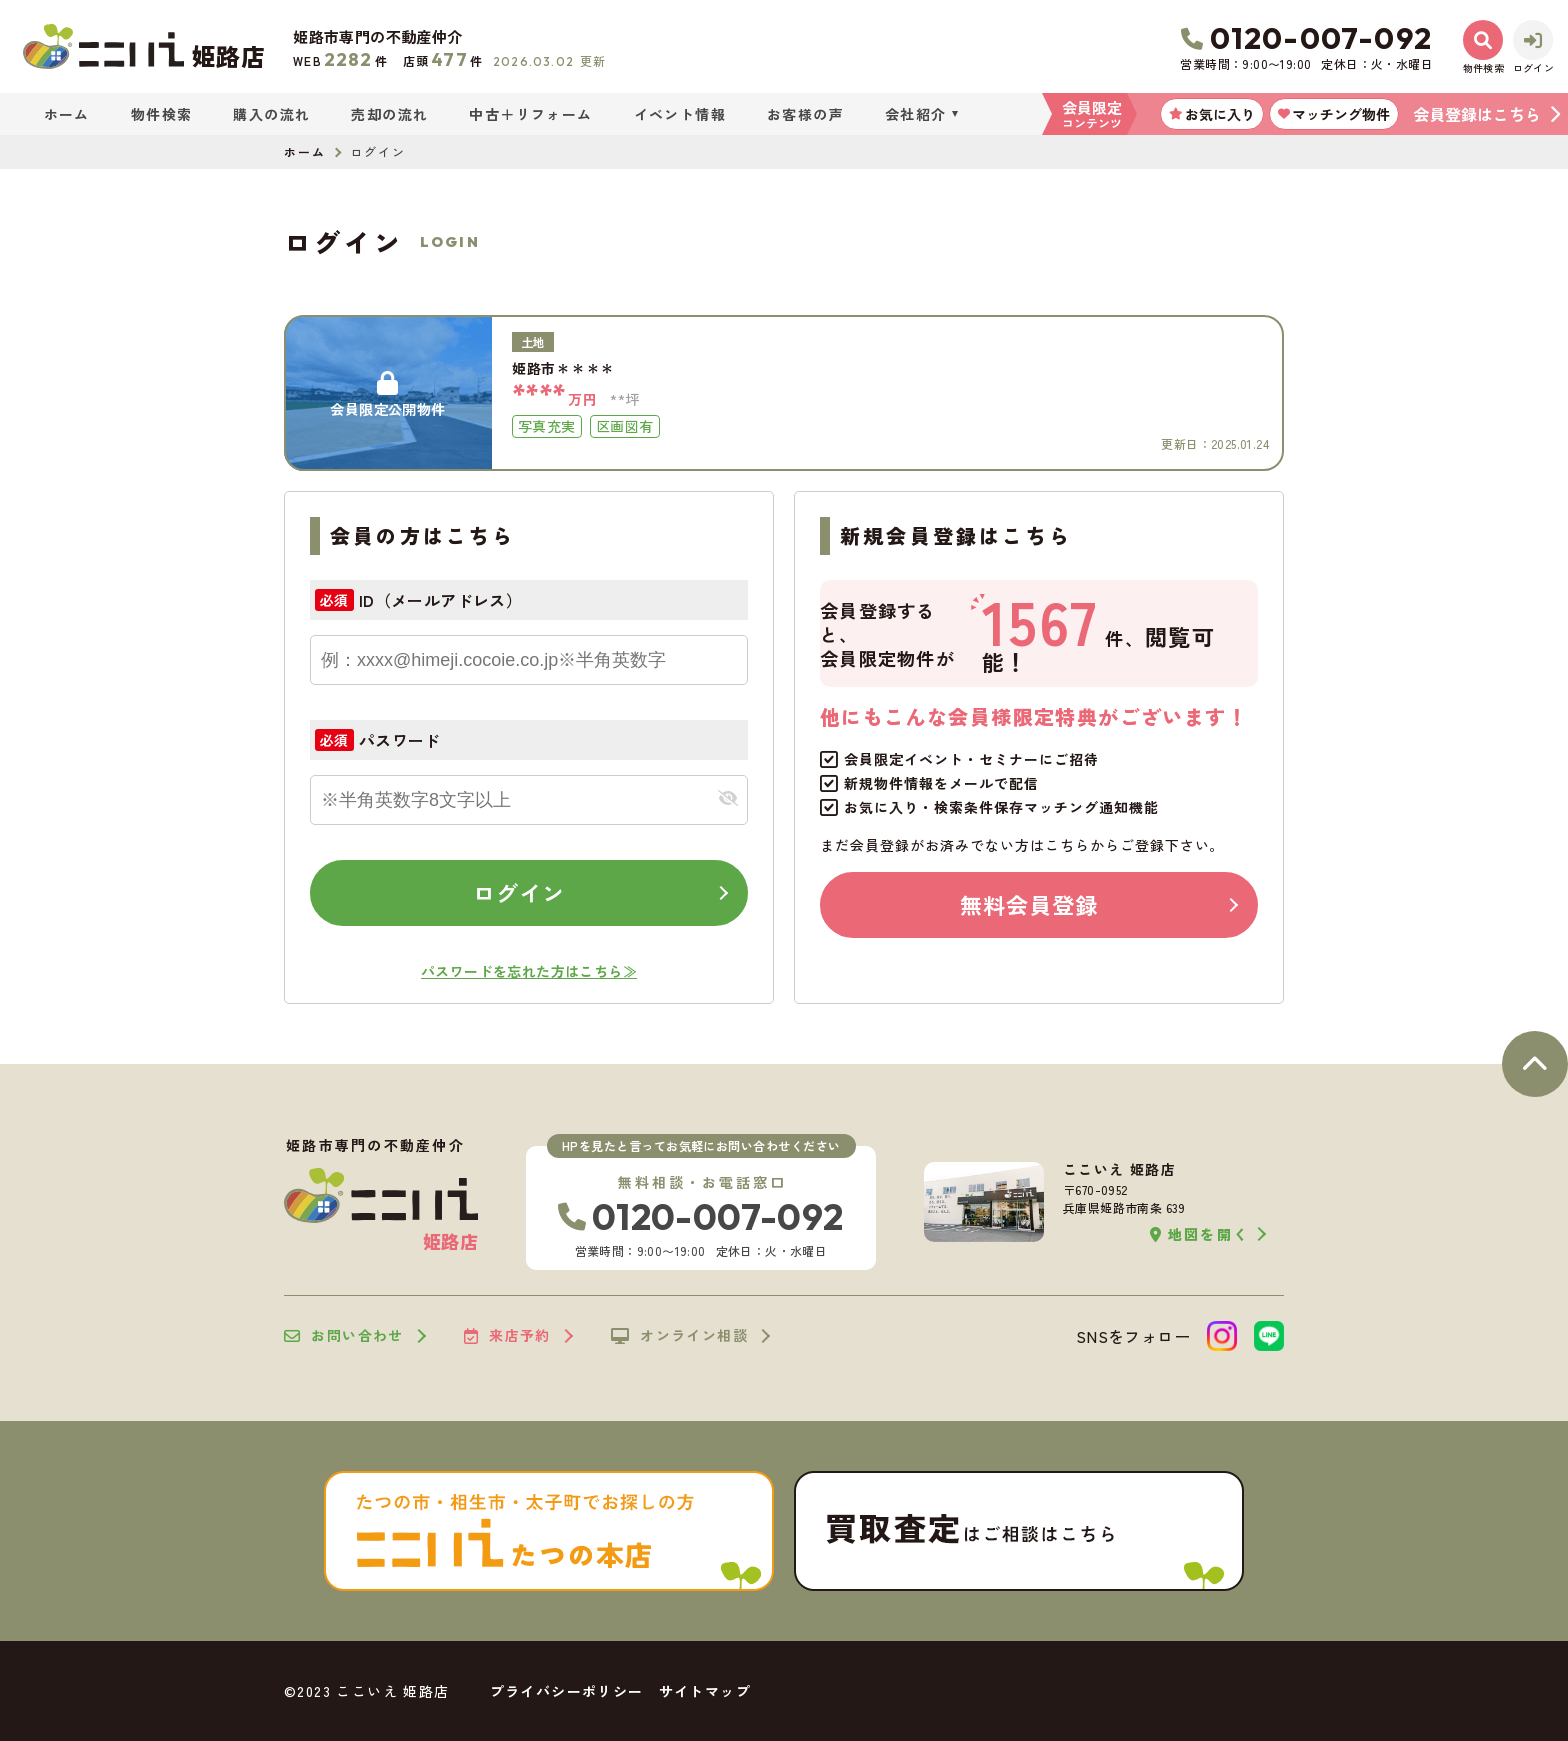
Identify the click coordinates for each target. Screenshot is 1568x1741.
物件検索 (162, 114)
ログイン (519, 892)
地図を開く (1199, 1234)
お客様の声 (805, 114)
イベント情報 (680, 114)
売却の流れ (389, 114)
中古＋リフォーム (530, 114)
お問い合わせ (344, 1336)
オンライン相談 (679, 1336)
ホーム (67, 114)
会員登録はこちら (1477, 114)
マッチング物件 (1334, 114)
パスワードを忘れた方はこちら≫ (529, 971)
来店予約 (507, 1336)
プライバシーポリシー (567, 1691)
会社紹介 (916, 114)
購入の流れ (271, 114)
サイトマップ (705, 1691)
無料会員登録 (1029, 904)
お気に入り (1212, 114)
